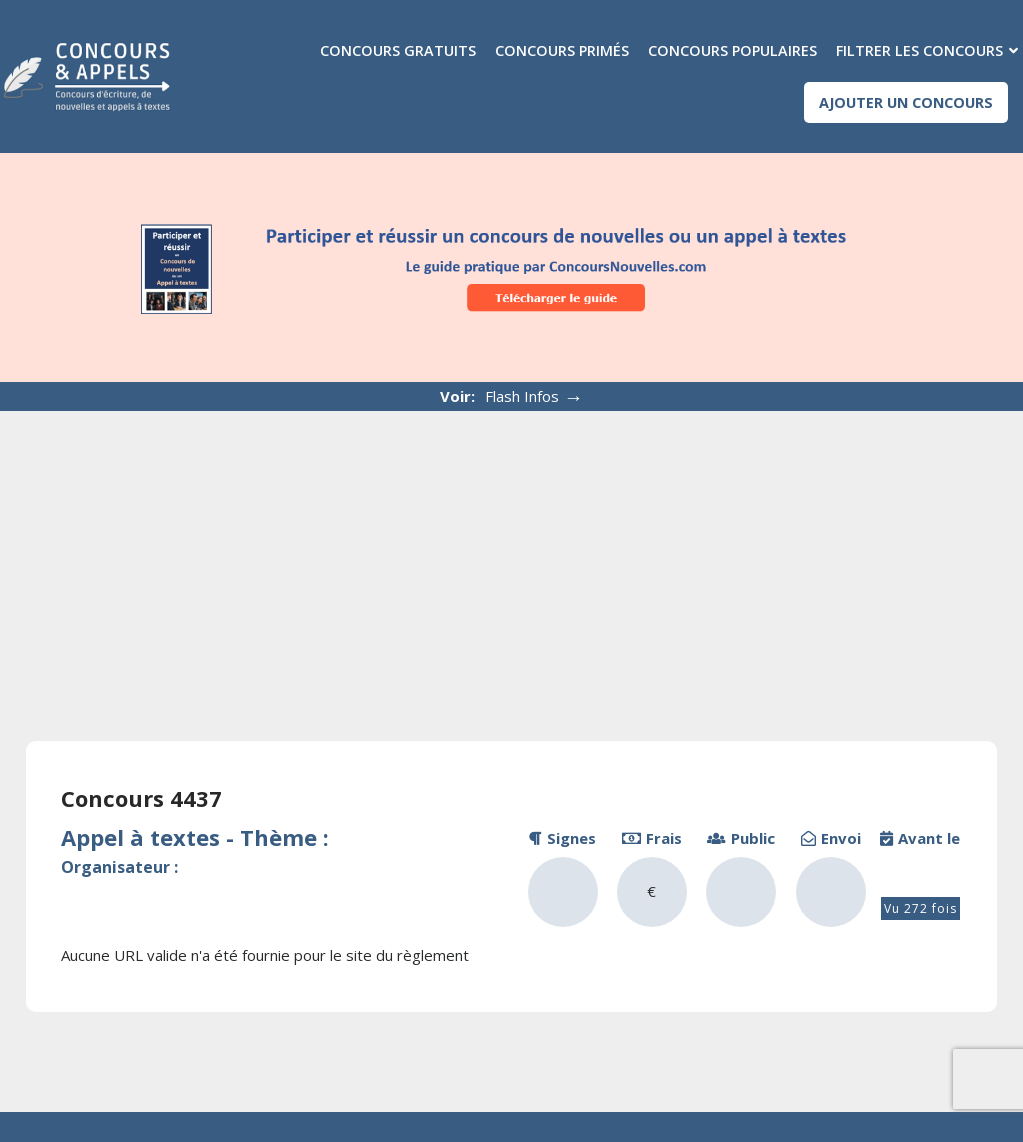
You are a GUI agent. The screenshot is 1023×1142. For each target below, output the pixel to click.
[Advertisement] (511, 561)
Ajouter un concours (906, 102)
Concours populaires (732, 50)
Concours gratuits (398, 50)
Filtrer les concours (919, 50)
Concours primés (562, 50)
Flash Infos (534, 396)
